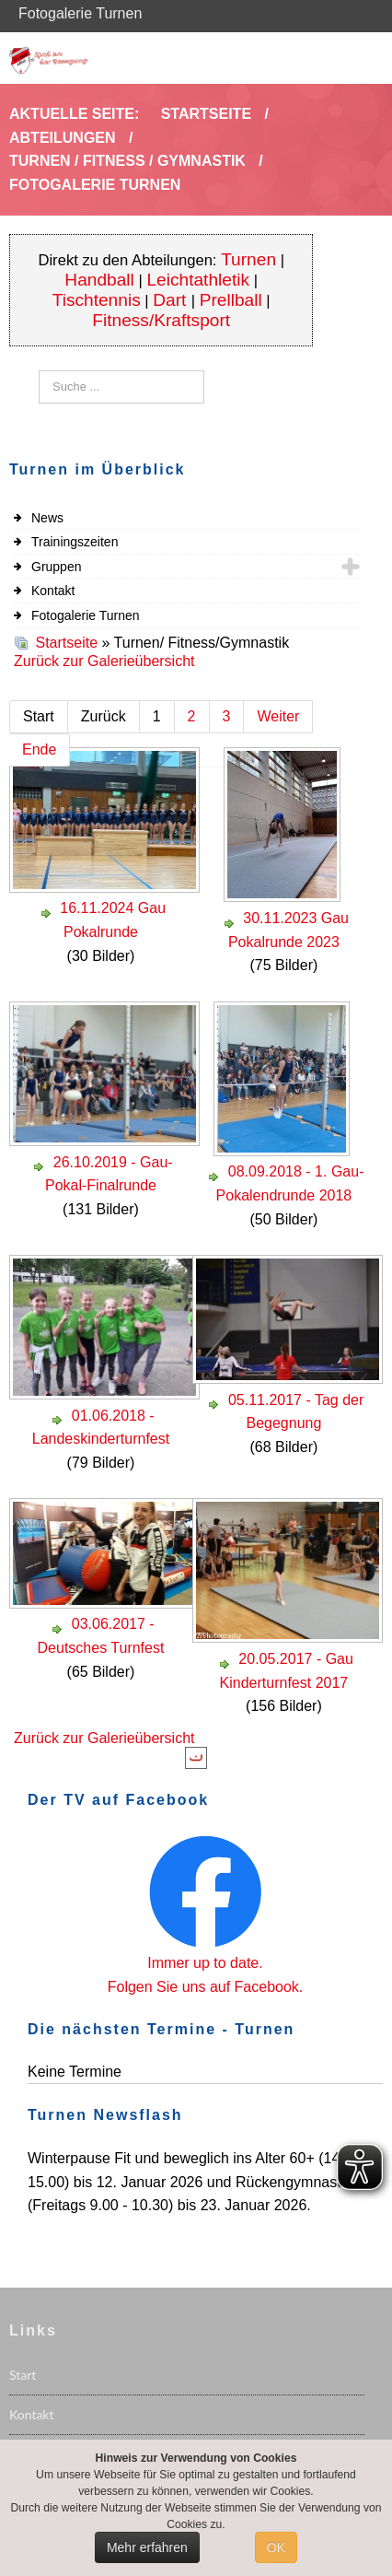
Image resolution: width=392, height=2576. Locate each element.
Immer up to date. (204, 1963)
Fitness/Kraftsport (161, 320)
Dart (171, 300)
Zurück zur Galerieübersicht (104, 661)
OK (276, 2547)
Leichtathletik (197, 279)
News (47, 517)
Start (22, 2375)
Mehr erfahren (147, 2547)
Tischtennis (96, 300)
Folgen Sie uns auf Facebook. (206, 1987)
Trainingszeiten (74, 541)
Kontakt (53, 590)
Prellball (231, 300)
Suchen (39, 370)
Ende (39, 749)
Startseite (66, 642)
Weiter (278, 716)
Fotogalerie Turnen (85, 615)
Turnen (248, 259)
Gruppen (56, 566)
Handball (99, 279)
